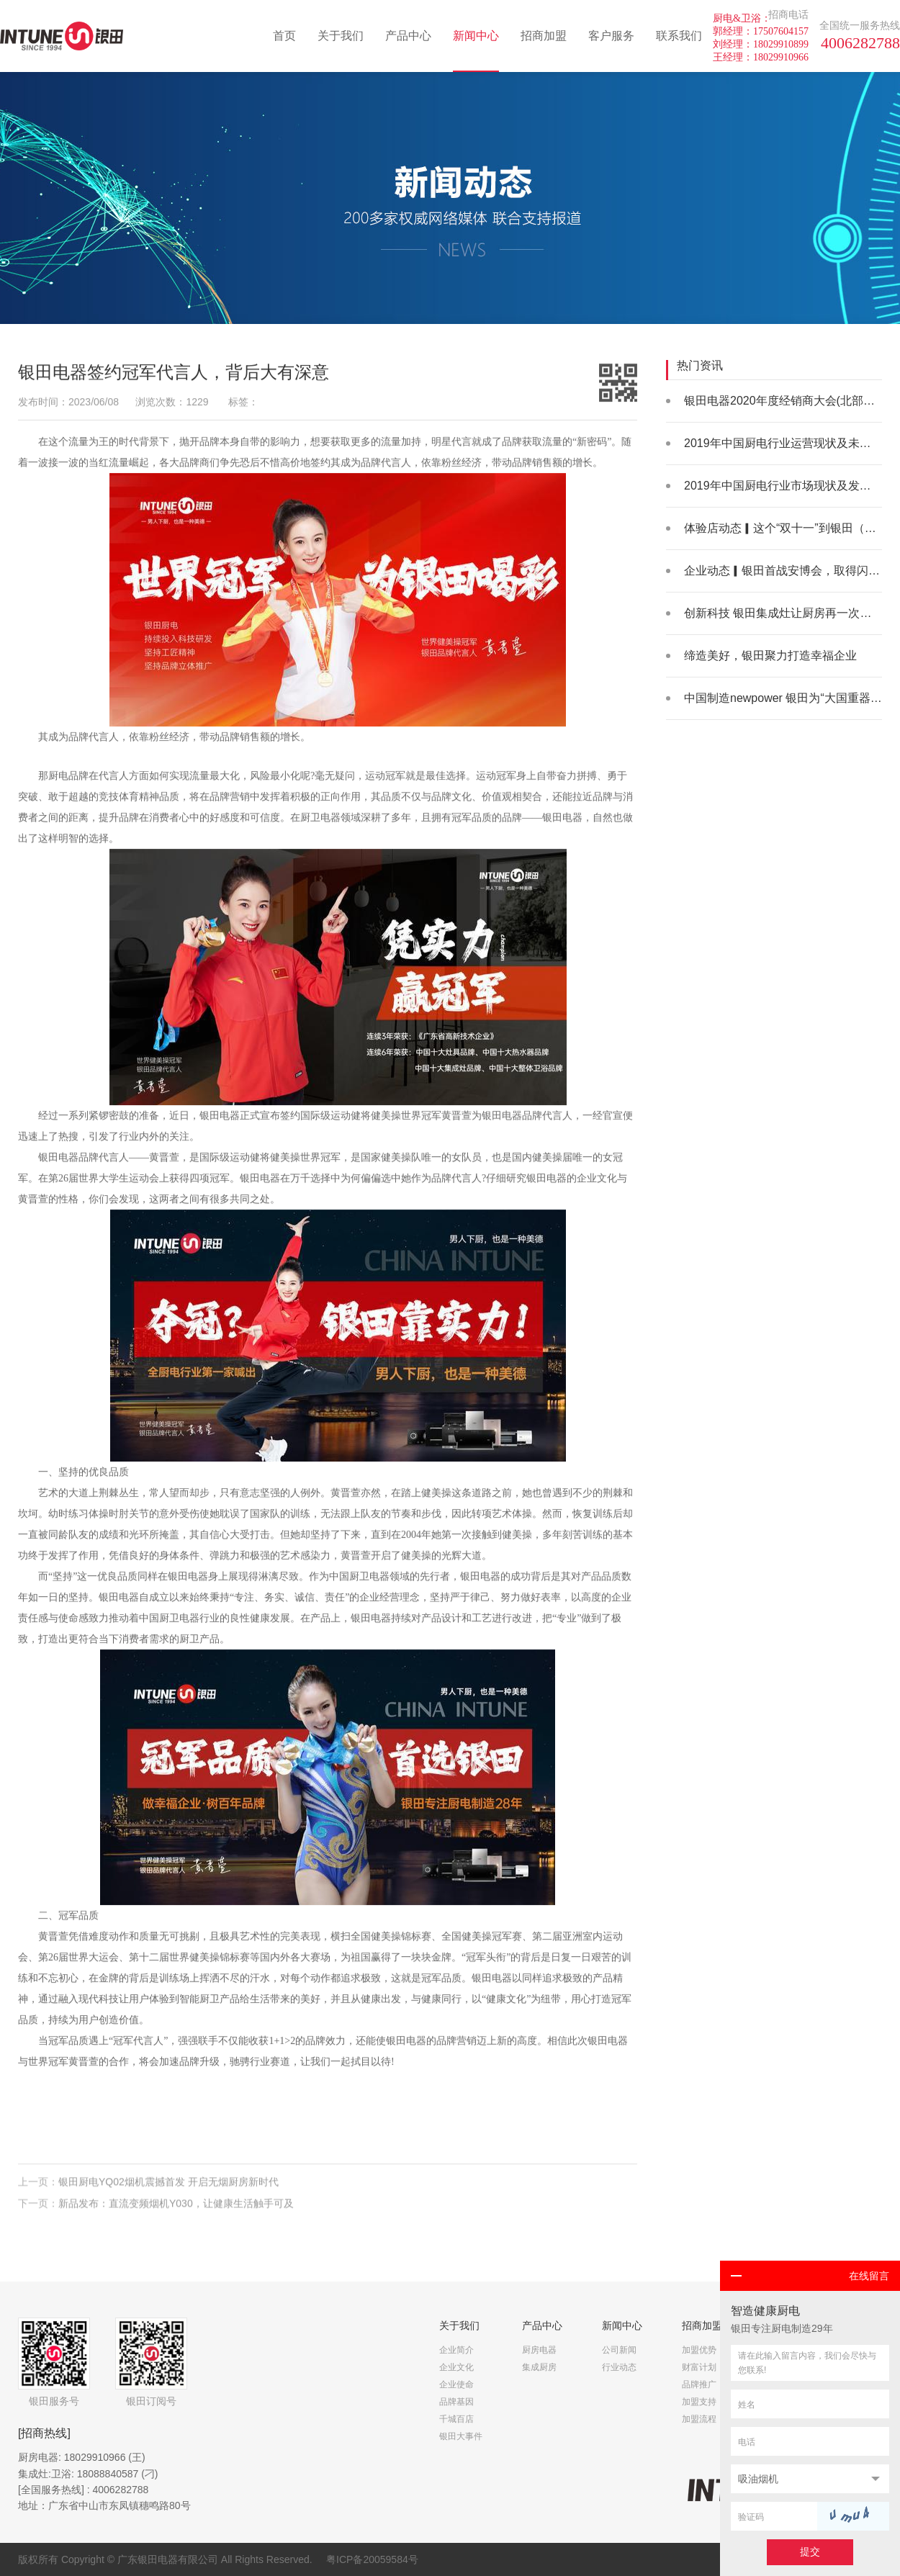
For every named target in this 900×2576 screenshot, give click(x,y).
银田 (552, 818)
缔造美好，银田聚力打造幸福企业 (770, 655)
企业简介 (456, 2350)
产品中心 (408, 36)
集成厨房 (539, 2367)
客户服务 (611, 36)
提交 (810, 2551)
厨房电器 (539, 2350)
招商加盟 (544, 36)
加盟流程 (699, 2419)
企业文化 (456, 2367)
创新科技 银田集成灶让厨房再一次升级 (783, 613)
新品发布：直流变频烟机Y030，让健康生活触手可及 (176, 2207)
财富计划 (699, 2367)
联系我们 (679, 36)
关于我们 (341, 36)
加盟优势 (699, 2350)
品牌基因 (456, 2402)
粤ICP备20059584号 (372, 2559)
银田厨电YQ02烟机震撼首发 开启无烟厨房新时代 (168, 2186)
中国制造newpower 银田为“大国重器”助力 (790, 698)
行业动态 (619, 2367)
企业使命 (456, 2384)
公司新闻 (619, 2350)
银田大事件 (460, 2436)
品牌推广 (699, 2384)
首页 (284, 36)
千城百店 (456, 2419)
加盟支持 (699, 2402)
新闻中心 (476, 36)
